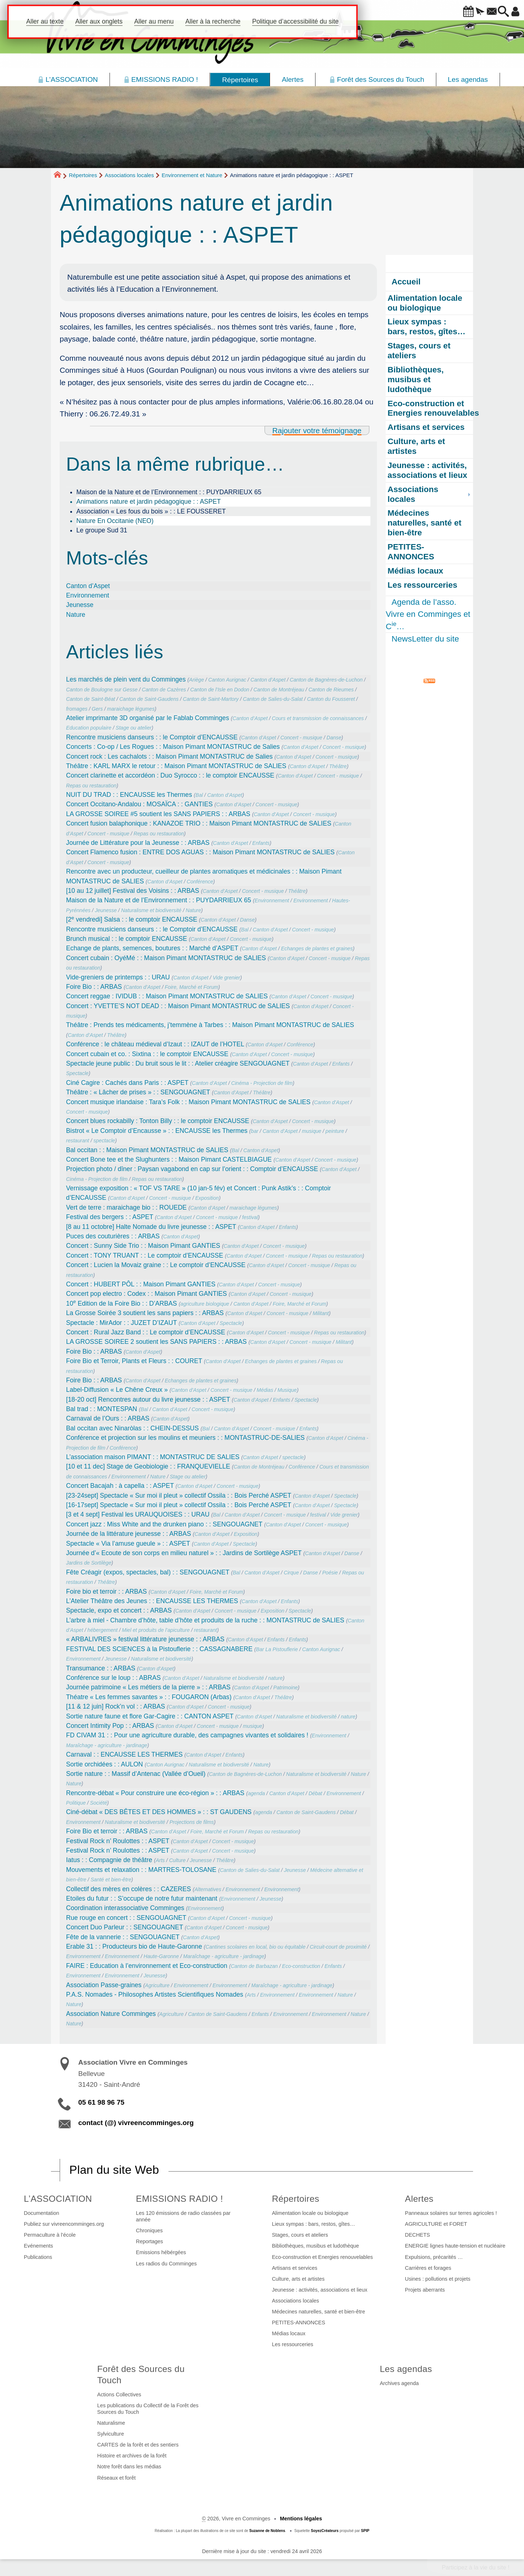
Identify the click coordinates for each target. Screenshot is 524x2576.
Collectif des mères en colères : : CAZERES (128, 1889)
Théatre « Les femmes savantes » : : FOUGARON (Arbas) (149, 1697)
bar (254, 1131)
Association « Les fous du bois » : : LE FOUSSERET (151, 511)
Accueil (406, 281)
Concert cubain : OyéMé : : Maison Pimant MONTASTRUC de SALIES (166, 958)
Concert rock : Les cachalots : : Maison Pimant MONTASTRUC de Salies (169, 756)
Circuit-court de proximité (338, 1947)
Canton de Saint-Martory (210, 699)
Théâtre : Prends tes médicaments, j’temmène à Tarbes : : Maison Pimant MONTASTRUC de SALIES (210, 1025)
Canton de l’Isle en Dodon (219, 689)
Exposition (207, 1198)
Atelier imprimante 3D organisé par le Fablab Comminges (147, 718)
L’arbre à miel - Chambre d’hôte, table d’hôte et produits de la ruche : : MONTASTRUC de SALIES (205, 1620)
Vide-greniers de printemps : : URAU (118, 977)
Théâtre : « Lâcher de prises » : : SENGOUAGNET (138, 1092)
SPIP (365, 2531)
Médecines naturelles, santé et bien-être (318, 2312)
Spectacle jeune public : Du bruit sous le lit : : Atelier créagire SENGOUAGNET (178, 1063)
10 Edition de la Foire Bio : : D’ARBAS (121, 1303)
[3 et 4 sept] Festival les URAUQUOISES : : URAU (138, 1514)
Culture (177, 1860)
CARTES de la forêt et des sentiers (138, 2445)
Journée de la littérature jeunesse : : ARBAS (128, 1533)
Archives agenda (399, 2383)
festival (250, 1217)
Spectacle (77, 1073)
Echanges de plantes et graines (317, 948)
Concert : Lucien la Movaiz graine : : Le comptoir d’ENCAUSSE (156, 1265)
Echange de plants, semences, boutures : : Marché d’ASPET (152, 948)
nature (275, 1678)
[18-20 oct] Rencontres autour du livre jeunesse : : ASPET (148, 1399)
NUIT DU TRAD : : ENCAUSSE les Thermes (129, 794)
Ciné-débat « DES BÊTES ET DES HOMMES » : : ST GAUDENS (159, 1812)
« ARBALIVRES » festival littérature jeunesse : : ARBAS (145, 1639)
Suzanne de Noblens (267, 2531)
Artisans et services (294, 2268)
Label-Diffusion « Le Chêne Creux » (117, 1389)
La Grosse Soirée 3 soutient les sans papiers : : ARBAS (145, 1313)
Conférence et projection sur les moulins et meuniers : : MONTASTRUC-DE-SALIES (185, 1437)
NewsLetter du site (425, 638)
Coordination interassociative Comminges (125, 1908)
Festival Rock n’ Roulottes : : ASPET (118, 1841)
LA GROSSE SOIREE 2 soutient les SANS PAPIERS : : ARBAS (156, 1341)
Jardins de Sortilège (88, 1563)
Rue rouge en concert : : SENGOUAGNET (126, 1917)
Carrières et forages (428, 2268)
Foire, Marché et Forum (191, 987)
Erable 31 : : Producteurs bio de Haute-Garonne (134, 1946)
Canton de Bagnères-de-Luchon (326, 680)
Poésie (330, 1572)
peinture (335, 1131)
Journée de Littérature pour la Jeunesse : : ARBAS (138, 842)
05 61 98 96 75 (101, 2102)
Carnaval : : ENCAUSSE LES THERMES (124, 1754)
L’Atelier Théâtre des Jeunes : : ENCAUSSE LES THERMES (152, 1601)
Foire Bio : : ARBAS (94, 986)
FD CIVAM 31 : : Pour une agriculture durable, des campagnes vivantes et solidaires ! (187, 1735)
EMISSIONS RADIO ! (179, 2199)
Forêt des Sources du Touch (140, 2374)
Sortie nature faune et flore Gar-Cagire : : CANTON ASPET (150, 1716)
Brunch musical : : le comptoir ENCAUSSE (126, 938)
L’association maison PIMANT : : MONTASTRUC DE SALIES (152, 1457)
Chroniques (149, 2230)
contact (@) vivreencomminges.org (136, 2122)
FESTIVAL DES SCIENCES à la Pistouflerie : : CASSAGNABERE (159, 1649)
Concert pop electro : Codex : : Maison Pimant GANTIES (146, 1293)
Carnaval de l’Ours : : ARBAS (108, 1418)
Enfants (261, 843)
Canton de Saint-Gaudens (149, 699)
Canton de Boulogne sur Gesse (102, 689)
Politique (76, 1803)
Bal (199, 795)
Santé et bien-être (111, 1879)
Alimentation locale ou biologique (310, 2213)
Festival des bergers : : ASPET (109, 1217)
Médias (265, 1390)
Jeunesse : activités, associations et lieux (319, 2290)
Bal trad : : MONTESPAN (101, 1409)
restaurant (77, 1140)
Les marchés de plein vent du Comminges (126, 679)
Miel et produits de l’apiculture (156, 1630)
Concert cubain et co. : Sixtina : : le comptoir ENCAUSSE (147, 1054)
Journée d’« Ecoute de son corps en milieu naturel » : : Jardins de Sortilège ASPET (184, 1553)
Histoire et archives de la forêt (131, 2456)
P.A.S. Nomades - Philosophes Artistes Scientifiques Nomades (154, 1994)
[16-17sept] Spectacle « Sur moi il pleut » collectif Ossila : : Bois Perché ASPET (178, 1505)
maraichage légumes (131, 709)
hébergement (102, 1630)
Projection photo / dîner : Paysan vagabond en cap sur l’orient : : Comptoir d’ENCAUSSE (192, 1169)
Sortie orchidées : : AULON (104, 1764)
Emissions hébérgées (161, 2252)
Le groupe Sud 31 (101, 530)
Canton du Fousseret (331, 699)
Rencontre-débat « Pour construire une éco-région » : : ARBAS (155, 1793)
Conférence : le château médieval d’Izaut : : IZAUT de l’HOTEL (155, 1044)
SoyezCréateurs (324, 2531)
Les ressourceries (292, 2344)
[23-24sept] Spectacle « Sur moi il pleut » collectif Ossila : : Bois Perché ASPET (178, 1495)
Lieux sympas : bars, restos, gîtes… (313, 2224)
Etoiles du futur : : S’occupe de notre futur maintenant (142, 1898)
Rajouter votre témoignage (316, 430)
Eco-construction (301, 1966)
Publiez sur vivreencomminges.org (64, 2224)
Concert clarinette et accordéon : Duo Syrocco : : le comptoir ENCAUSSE (170, 775)
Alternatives (207, 1889)
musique (311, 1131)
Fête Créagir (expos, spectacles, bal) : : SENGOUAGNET (147, 1572)
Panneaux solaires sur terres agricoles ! (451, 2213)
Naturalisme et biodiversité (151, 910)
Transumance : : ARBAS (100, 1668)
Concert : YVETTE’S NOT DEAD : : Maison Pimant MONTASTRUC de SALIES (178, 1006)
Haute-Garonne (161, 1956)
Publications (38, 2257)
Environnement (87, 595)
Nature (76, 614)
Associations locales (129, 175)
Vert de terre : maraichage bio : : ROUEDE (126, 1207)
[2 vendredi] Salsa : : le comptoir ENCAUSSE (131, 919)
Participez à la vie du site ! (475, 2567)
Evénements (38, 2246)
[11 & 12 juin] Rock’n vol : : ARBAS (115, 1706)
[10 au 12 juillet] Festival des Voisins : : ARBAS (132, 890)
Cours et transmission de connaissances (318, 718)
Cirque (291, 1572)
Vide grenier (226, 978)
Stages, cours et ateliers (300, 2235)
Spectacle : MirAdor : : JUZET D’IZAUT (121, 1322)
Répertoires (83, 175)
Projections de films (192, 1822)
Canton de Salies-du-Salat (273, 699)
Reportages (149, 2241)
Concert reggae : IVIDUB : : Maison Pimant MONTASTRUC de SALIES (167, 996)
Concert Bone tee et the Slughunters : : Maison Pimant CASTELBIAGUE (169, 1159)
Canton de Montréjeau (279, 689)
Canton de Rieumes (331, 689)
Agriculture (157, 1985)
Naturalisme (111, 2423)
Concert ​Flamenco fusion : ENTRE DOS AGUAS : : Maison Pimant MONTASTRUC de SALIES (200, 852)
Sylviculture (110, 2434)
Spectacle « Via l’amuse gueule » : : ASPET (128, 1543)
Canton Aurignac (227, 680)
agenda (256, 1793)
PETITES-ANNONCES (298, 2322)
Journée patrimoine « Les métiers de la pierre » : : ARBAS (148, 1687)
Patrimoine (285, 1687)
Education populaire (88, 728)
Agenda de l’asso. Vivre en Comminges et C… (428, 614)
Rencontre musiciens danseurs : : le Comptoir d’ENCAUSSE (152, 737)
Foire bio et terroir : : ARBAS (106, 1591)
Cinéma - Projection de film (262, 1083)
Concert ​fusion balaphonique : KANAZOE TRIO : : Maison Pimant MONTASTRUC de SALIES (199, 823)
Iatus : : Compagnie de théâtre (109, 1860)
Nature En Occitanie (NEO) (115, 520)
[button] (447, 12)
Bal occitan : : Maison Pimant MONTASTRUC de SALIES (147, 1150)
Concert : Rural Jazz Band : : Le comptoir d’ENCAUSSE (145, 1332)
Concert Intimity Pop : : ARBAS (110, 1725)
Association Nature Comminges (111, 2013)
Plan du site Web (114, 2169)
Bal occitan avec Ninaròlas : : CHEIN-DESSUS (132, 1428)
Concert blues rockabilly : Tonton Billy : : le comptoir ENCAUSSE (157, 1121)
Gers (97, 709)
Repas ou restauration (91, 785)
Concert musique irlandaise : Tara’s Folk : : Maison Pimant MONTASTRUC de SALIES (188, 1102)
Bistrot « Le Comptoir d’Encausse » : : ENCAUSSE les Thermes (156, 1130)
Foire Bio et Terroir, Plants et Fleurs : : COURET (134, 1361)
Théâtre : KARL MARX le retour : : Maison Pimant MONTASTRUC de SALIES (176, 766)
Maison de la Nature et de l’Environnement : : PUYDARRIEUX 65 (169, 492)
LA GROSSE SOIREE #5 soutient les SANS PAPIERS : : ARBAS (158, 814)
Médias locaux (288, 2333)
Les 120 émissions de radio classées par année (183, 2216)
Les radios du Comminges (166, 2264)
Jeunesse (80, 604)
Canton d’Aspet (88, 586)
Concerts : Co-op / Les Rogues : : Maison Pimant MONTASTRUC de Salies (173, 746)
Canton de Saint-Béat (90, 699)
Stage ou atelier (134, 728)
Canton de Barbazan (254, 1966)
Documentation (41, 2213)
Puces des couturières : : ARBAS (113, 1236)
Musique (287, 1390)
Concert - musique (301, 737)
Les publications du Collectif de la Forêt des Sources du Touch (147, 2409)
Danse (333, 737)
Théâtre (338, 766)
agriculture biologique (204, 1304)
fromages (77, 709)
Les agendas (406, 2369)
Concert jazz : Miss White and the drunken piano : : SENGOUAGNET (164, 1524)
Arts (160, 1860)
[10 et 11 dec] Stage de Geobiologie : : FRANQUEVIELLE (148, 1466)
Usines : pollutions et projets (438, 2279)
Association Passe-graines (104, 1985)
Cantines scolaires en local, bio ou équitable (256, 1947)
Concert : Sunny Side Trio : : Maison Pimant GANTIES (143, 1245)
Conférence (200, 881)
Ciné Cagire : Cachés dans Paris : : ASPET (127, 1082)
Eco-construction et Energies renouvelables (322, 2257)
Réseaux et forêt (116, 2478)
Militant (321, 1313)
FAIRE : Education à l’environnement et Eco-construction (146, 1965)
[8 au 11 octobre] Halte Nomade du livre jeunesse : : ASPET (151, 1226)
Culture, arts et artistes (298, 2279)
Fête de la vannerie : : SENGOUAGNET (123, 1937)
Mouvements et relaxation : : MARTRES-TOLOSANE (141, 1869)
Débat (315, 1793)
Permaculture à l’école (50, 2235)
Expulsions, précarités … (434, 2257)
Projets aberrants (425, 2290)
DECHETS (417, 2235)
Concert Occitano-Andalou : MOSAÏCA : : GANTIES (139, 804)
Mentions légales (301, 2518)
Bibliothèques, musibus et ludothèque (315, 2246)
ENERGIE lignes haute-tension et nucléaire (455, 2246)
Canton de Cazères (164, 689)
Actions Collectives (119, 2394)
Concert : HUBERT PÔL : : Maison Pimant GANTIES (140, 1284)
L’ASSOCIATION (58, 2199)
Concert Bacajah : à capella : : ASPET (120, 1485)
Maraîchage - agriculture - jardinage (106, 1745)
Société (98, 1803)
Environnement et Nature (192, 175)
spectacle (104, 1140)
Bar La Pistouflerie (277, 1649)
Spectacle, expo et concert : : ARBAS (119, 1610)
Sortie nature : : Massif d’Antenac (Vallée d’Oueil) (136, 1773)
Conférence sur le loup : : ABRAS (113, 1677)
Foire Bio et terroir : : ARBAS (107, 1831)
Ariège (196, 680)
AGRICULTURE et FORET (436, 2224)
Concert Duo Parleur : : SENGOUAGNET (124, 1927)
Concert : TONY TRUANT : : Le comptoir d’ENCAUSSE (144, 1255)
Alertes (419, 2199)
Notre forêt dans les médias (129, 2466)
